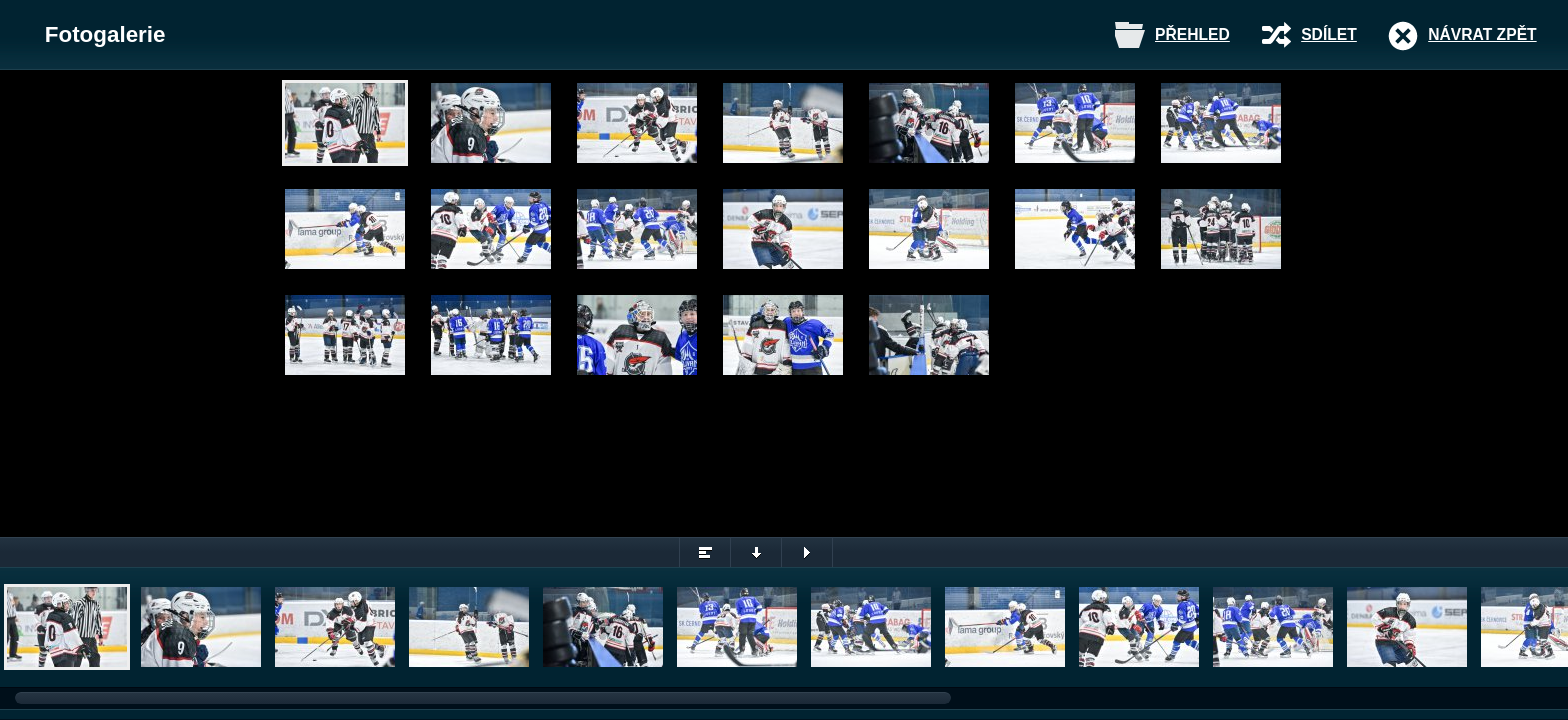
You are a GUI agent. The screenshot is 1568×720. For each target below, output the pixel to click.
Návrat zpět (1482, 34)
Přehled (1192, 34)
